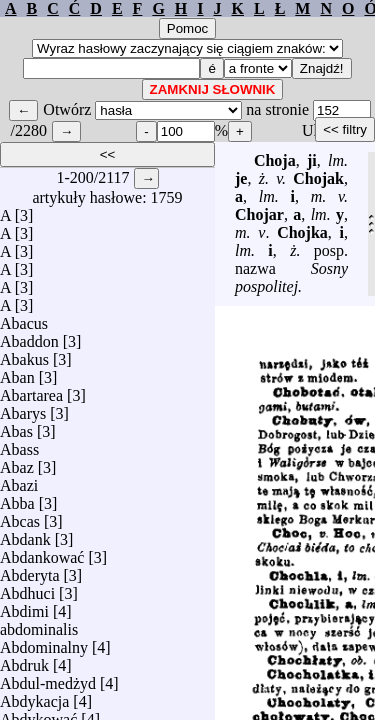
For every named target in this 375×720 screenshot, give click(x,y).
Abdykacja (34, 696)
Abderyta (30, 570)
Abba (17, 498)
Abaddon (29, 336)
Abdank (25, 534)
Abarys (23, 408)
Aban (17, 372)
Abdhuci (27, 588)
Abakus (24, 354)
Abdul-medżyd (48, 678)
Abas (16, 426)
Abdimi (24, 606)
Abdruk (24, 660)
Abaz (17, 462)
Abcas (20, 516)
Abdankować (42, 552)
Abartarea (31, 390)
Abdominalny (44, 642)
